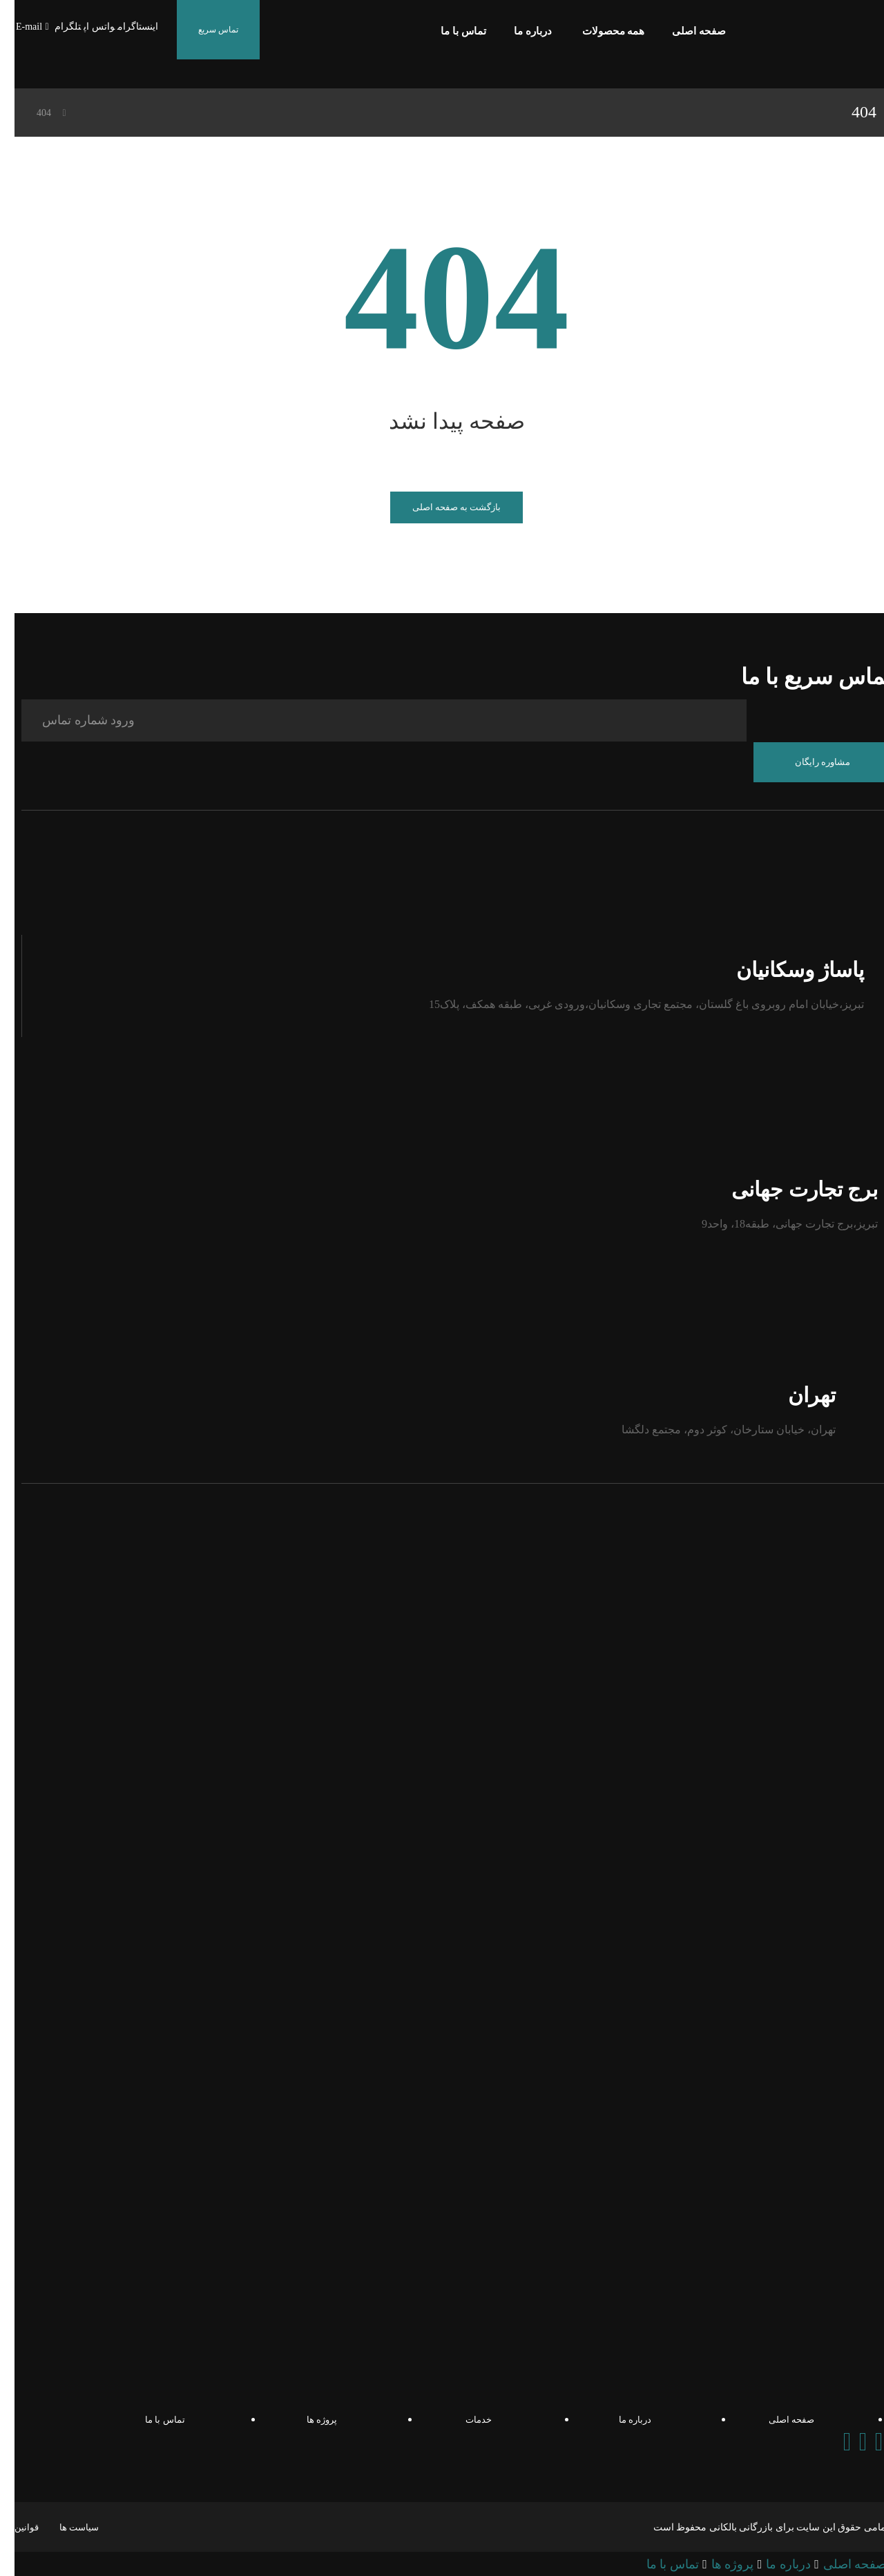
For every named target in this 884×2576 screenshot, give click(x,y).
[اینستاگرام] (123, 26)
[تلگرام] (53, 26)
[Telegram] (864, 2441)
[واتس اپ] (84, 26)
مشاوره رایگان (808, 761)
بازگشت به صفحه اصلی (442, 507)
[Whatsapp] (848, 2441)
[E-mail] (19, 26)
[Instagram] (832, 2441)
